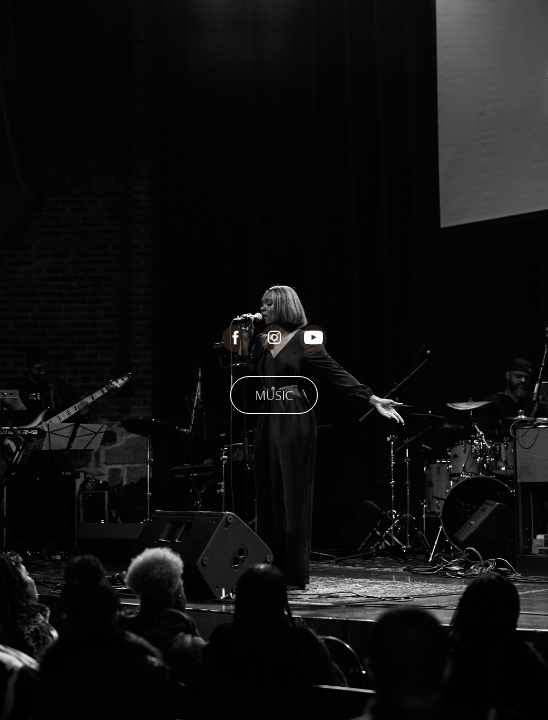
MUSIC (274, 395)
